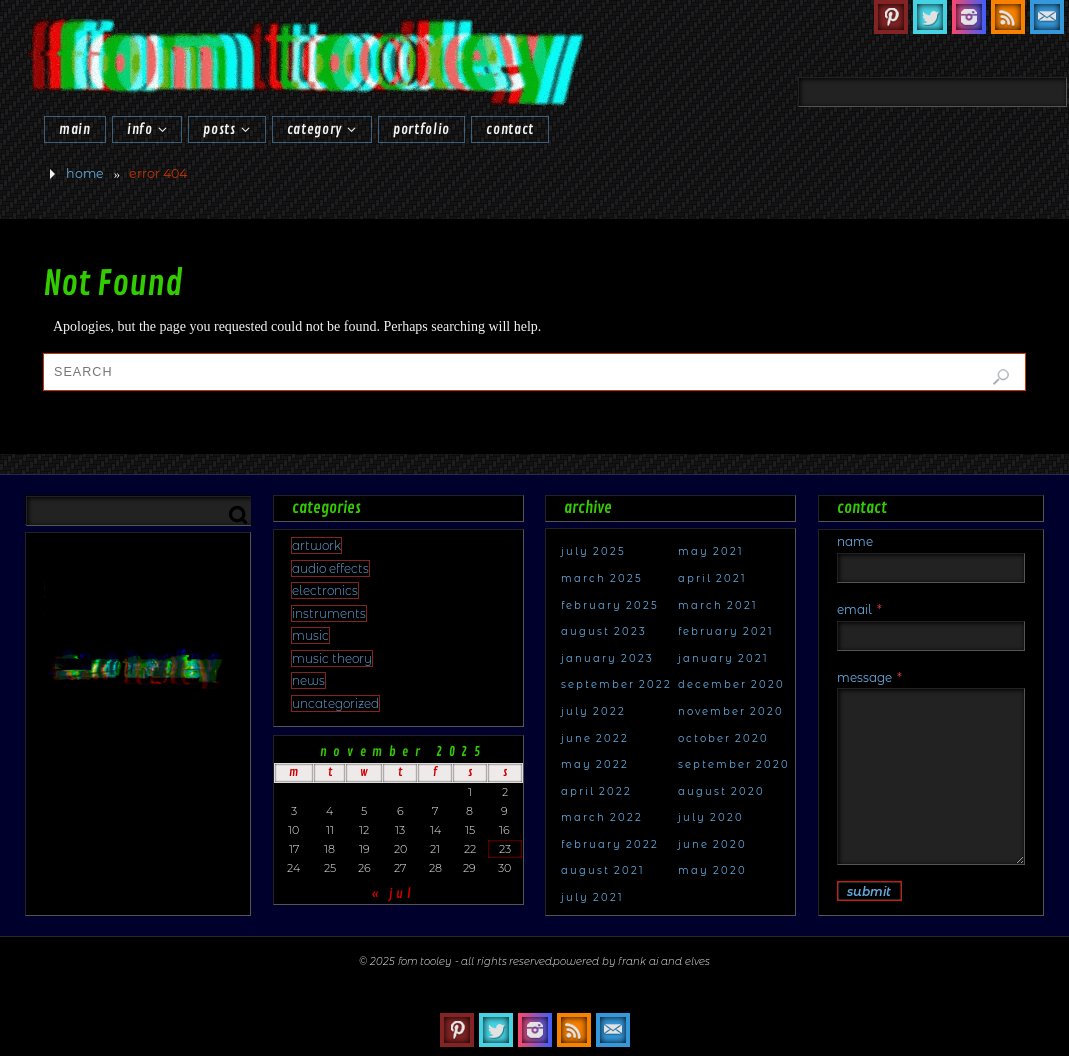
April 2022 (596, 791)
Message (869, 677)
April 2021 (712, 578)
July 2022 (593, 711)
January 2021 (723, 658)
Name (855, 541)
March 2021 (718, 605)
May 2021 (711, 551)
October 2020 (723, 738)
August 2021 (603, 870)
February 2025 (610, 605)
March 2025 (602, 578)
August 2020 (721, 791)
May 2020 (712, 870)
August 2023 (604, 631)
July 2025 (593, 551)
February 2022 (610, 844)
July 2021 (592, 897)
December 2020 (731, 684)
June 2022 (595, 738)
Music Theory (332, 658)
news (308, 680)
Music (310, 635)
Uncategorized (335, 703)
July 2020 (711, 817)
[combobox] (932, 92)
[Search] (1019, 47)
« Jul (392, 894)
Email (859, 609)
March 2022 (602, 817)
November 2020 (731, 711)
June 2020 (712, 844)
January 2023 (607, 658)
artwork (316, 545)
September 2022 (616, 684)
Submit (869, 891)
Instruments (329, 613)
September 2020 (734, 764)
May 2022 (595, 764)
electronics (325, 590)
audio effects (330, 568)
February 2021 (726, 631)
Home (85, 173)
